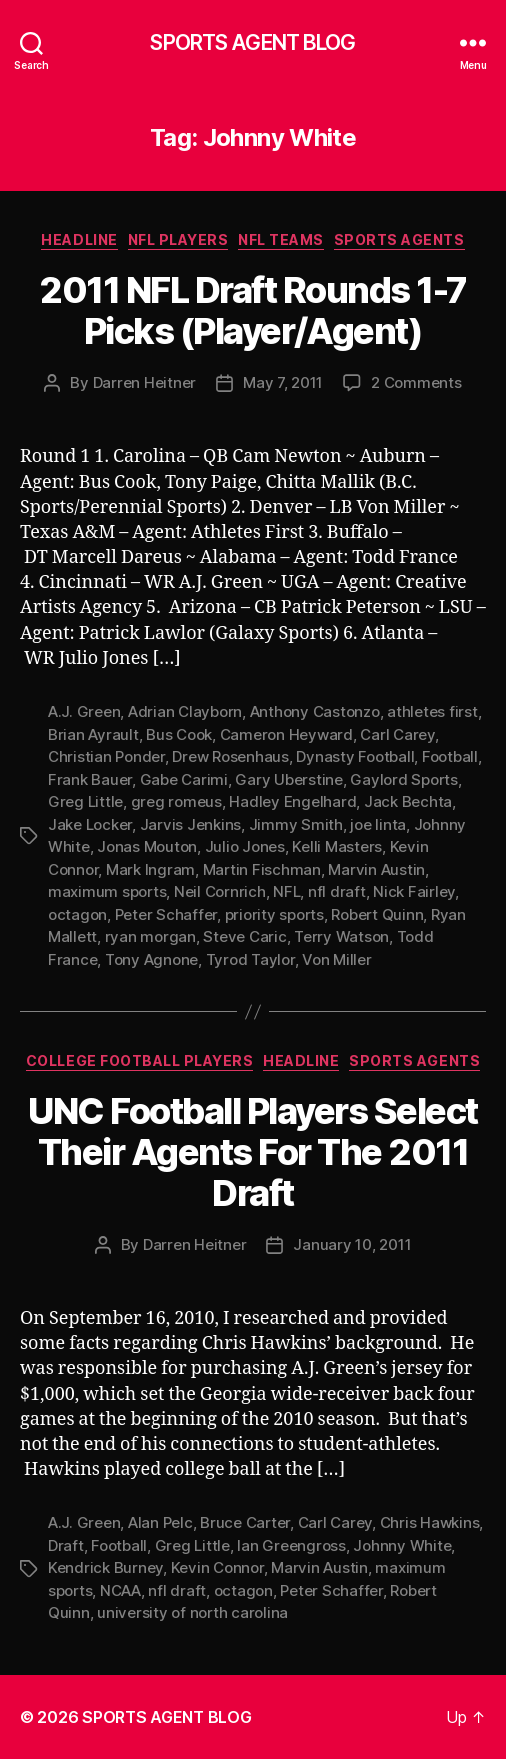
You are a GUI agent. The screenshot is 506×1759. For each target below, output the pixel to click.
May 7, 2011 (283, 382)
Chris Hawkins (430, 1522)
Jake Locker (90, 824)
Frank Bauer (90, 779)
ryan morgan (150, 936)
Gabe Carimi (184, 779)
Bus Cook (179, 734)
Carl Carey (397, 734)
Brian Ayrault (93, 734)
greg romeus (176, 801)
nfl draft (337, 891)
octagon (77, 914)
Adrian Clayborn (185, 711)
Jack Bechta (408, 801)
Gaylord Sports (403, 779)
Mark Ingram (150, 869)
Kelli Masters (337, 846)
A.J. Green (84, 711)
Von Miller (336, 959)
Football (450, 756)
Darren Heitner (144, 382)
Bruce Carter (245, 1522)
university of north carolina (192, 1612)
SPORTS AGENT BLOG (252, 42)
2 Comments (416, 382)
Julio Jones (245, 846)
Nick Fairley (414, 891)
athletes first (432, 711)
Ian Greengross (291, 1545)
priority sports (274, 914)
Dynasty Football (355, 756)
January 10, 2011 (352, 1244)
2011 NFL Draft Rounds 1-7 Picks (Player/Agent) (253, 310)
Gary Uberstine (288, 779)
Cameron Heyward (286, 734)
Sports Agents (399, 239)
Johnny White (402, 1545)
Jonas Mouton (147, 846)
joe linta (378, 824)
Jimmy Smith (296, 824)
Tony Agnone (151, 959)
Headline (79, 239)
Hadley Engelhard (292, 801)
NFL (286, 891)
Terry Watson (341, 936)
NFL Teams (281, 239)
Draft (66, 1545)
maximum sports (107, 891)
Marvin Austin (376, 869)
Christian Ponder (106, 756)
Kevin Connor (217, 1567)
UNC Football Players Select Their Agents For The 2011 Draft (253, 1152)
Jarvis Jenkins (190, 824)
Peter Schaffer (166, 914)
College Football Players (139, 1060)
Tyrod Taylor (250, 959)
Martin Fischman (262, 869)
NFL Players (178, 239)
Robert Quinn (377, 914)
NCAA (120, 1590)
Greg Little (85, 801)
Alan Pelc (160, 1522)
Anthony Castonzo (315, 711)
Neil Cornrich (220, 891)
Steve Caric (244, 936)
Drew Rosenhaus (230, 756)
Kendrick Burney (105, 1567)
